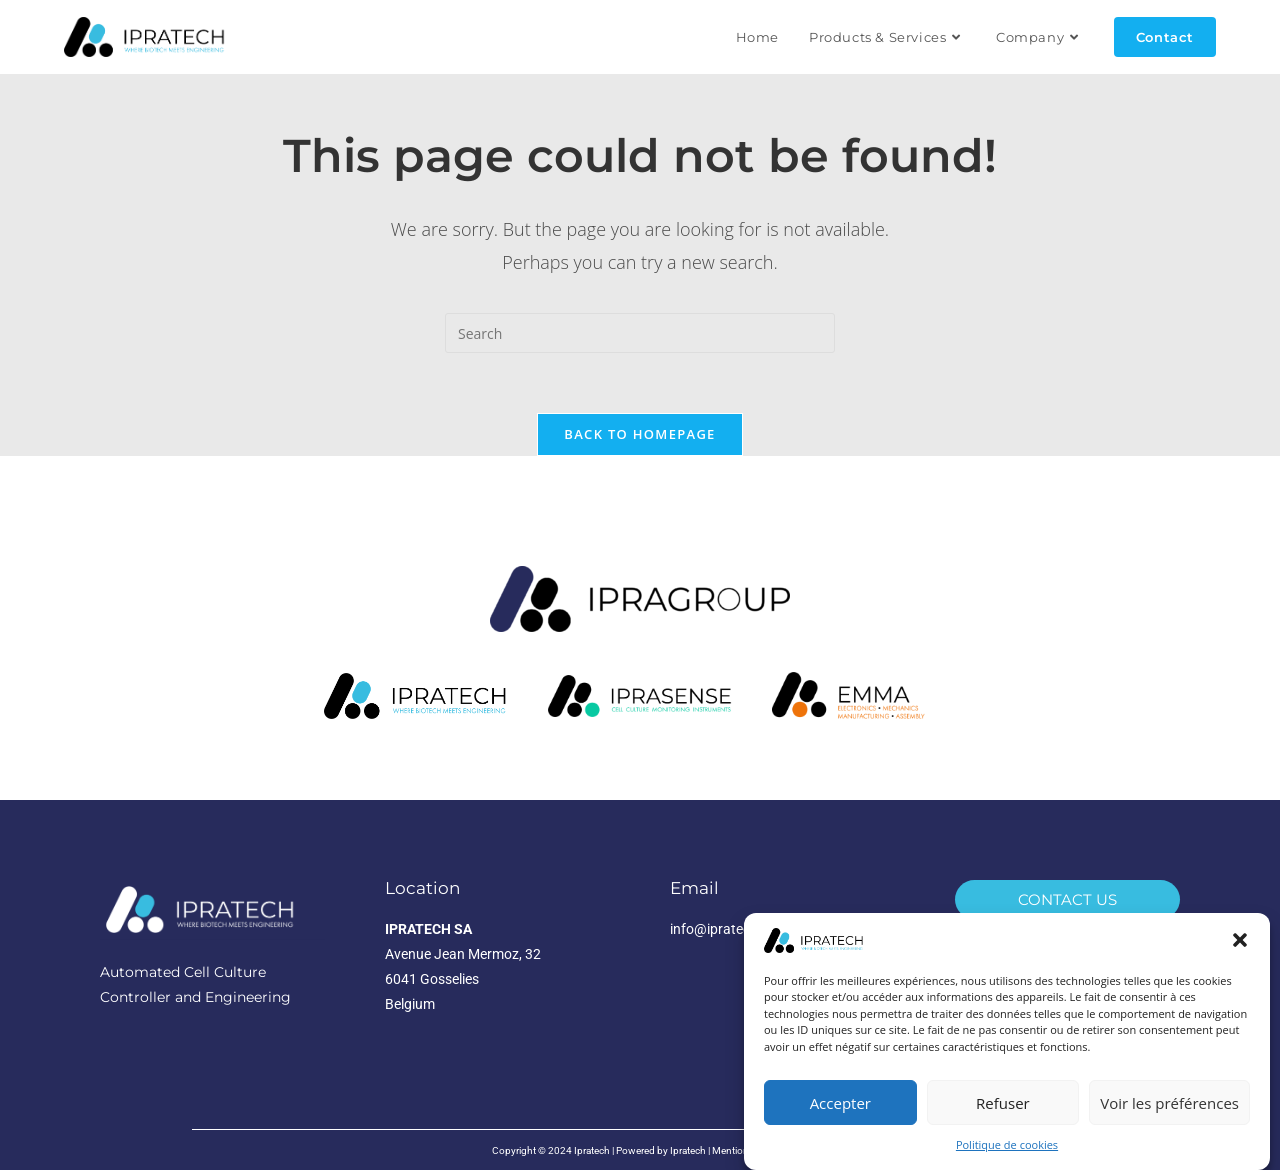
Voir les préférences (1169, 1103)
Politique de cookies (1007, 1144)
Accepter (840, 1103)
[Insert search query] (640, 333)
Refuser (1003, 1103)
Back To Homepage (639, 434)
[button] (1240, 940)
